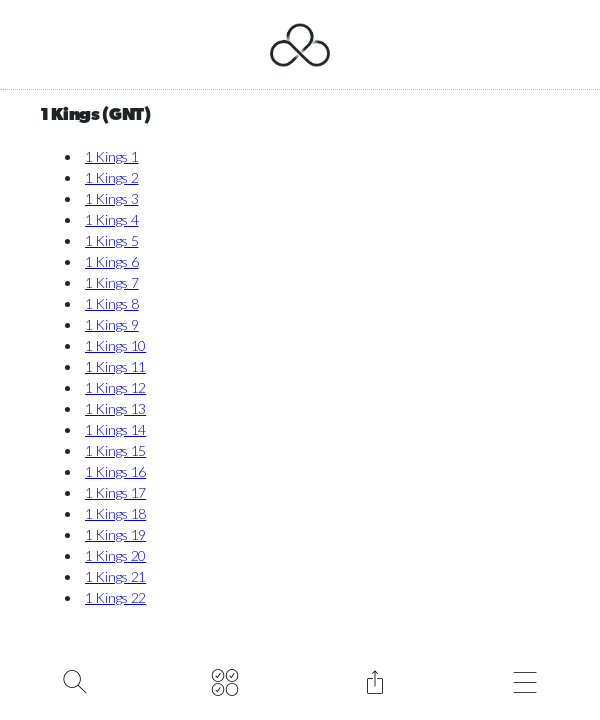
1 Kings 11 (115, 366)
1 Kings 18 (115, 513)
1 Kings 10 (115, 345)
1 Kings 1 (111, 156)
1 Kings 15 (115, 450)
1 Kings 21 (115, 576)
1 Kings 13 (115, 408)
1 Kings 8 (111, 303)
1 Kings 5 (111, 240)
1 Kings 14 (115, 429)
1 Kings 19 (115, 534)
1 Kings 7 (111, 282)
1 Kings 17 (115, 492)
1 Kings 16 (115, 471)
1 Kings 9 (111, 324)
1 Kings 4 (111, 219)
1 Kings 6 (111, 261)
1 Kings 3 (111, 198)
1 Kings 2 (111, 177)
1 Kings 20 (115, 555)
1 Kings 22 (115, 597)
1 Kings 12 (115, 387)
